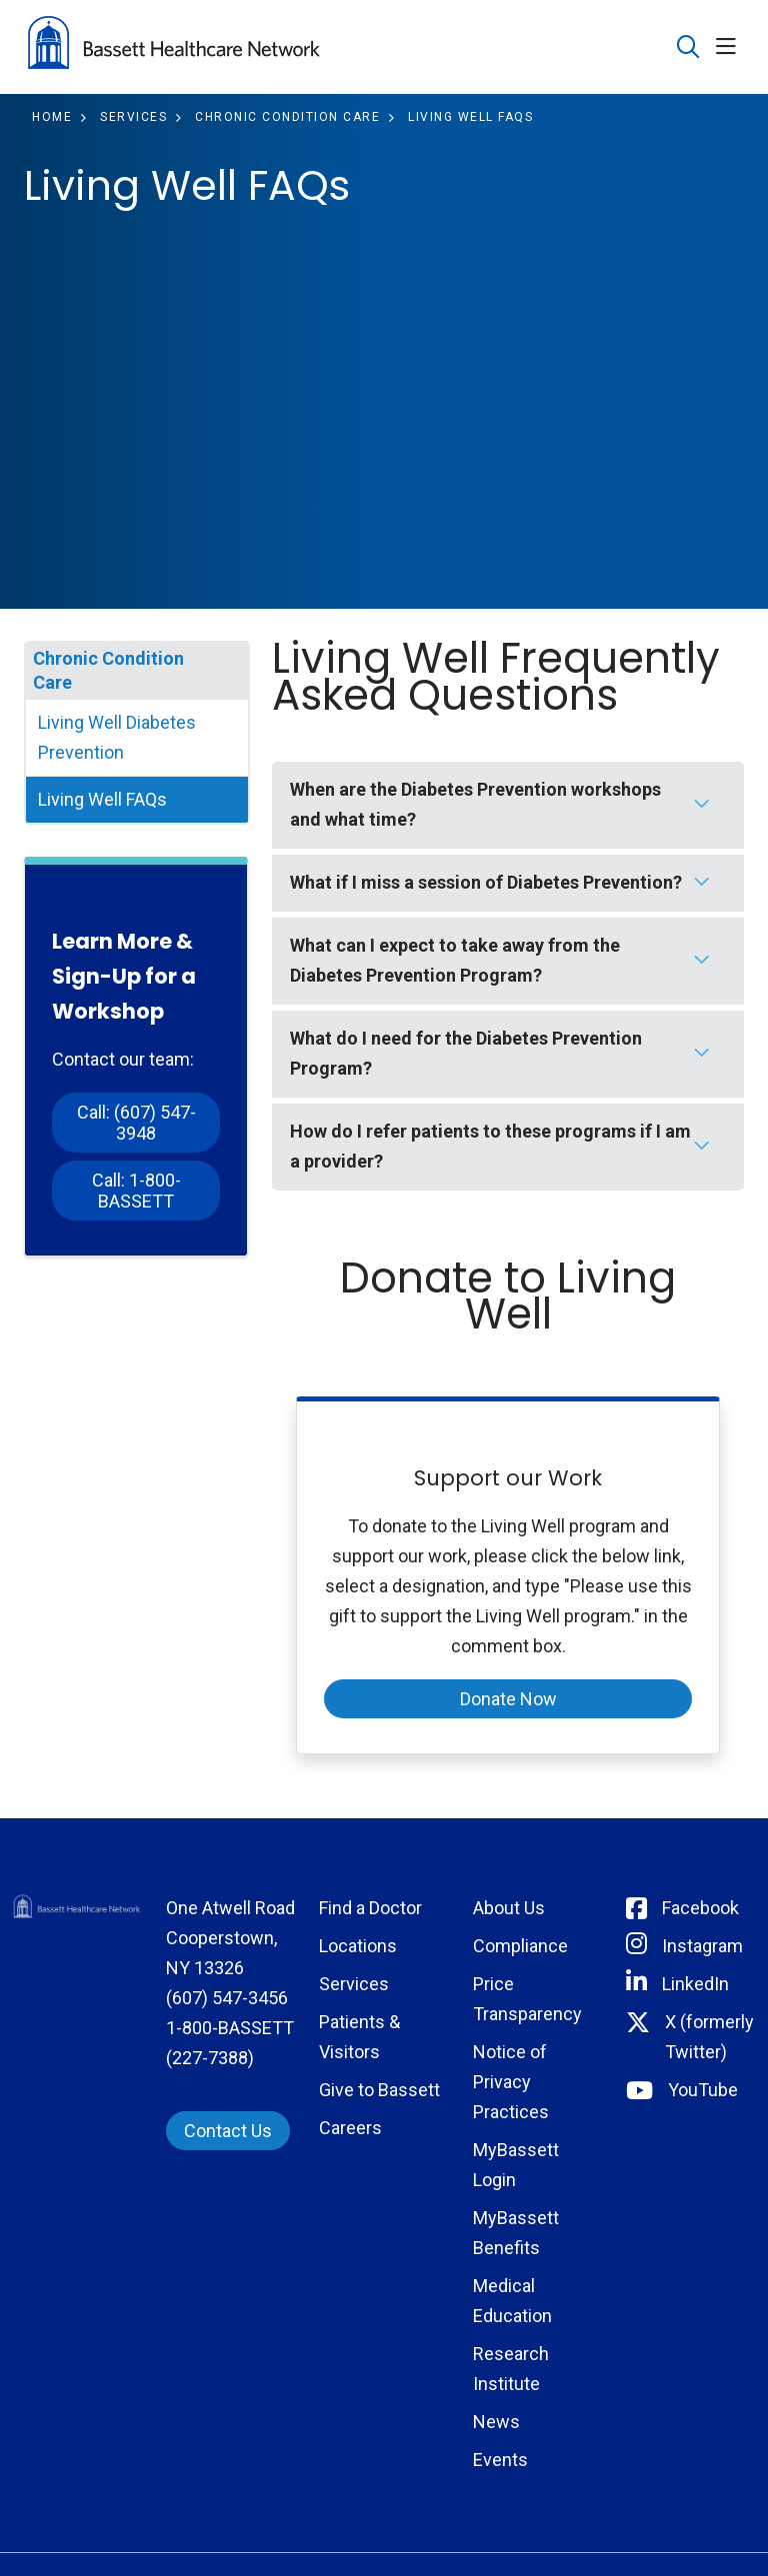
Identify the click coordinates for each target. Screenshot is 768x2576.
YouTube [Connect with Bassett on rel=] (703, 2089)
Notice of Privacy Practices (511, 2081)
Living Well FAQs (102, 799)
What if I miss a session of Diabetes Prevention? (486, 882)
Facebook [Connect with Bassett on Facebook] (700, 1907)
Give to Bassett (379, 2089)
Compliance (520, 1945)
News (496, 2421)
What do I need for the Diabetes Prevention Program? (466, 1053)
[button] (730, 47)
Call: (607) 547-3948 (136, 1123)
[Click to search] (688, 47)
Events (500, 2459)
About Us (509, 1907)
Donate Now (508, 1698)
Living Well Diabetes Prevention (117, 737)
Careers (350, 2127)
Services (354, 1983)
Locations (358, 1945)
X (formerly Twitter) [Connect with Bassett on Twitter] (709, 2036)
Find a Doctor (370, 1907)
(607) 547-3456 (227, 1997)
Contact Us (228, 2130)
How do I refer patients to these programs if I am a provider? (490, 1146)
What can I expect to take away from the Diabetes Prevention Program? (455, 960)
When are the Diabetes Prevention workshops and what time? (475, 804)
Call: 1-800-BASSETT (136, 1191)
